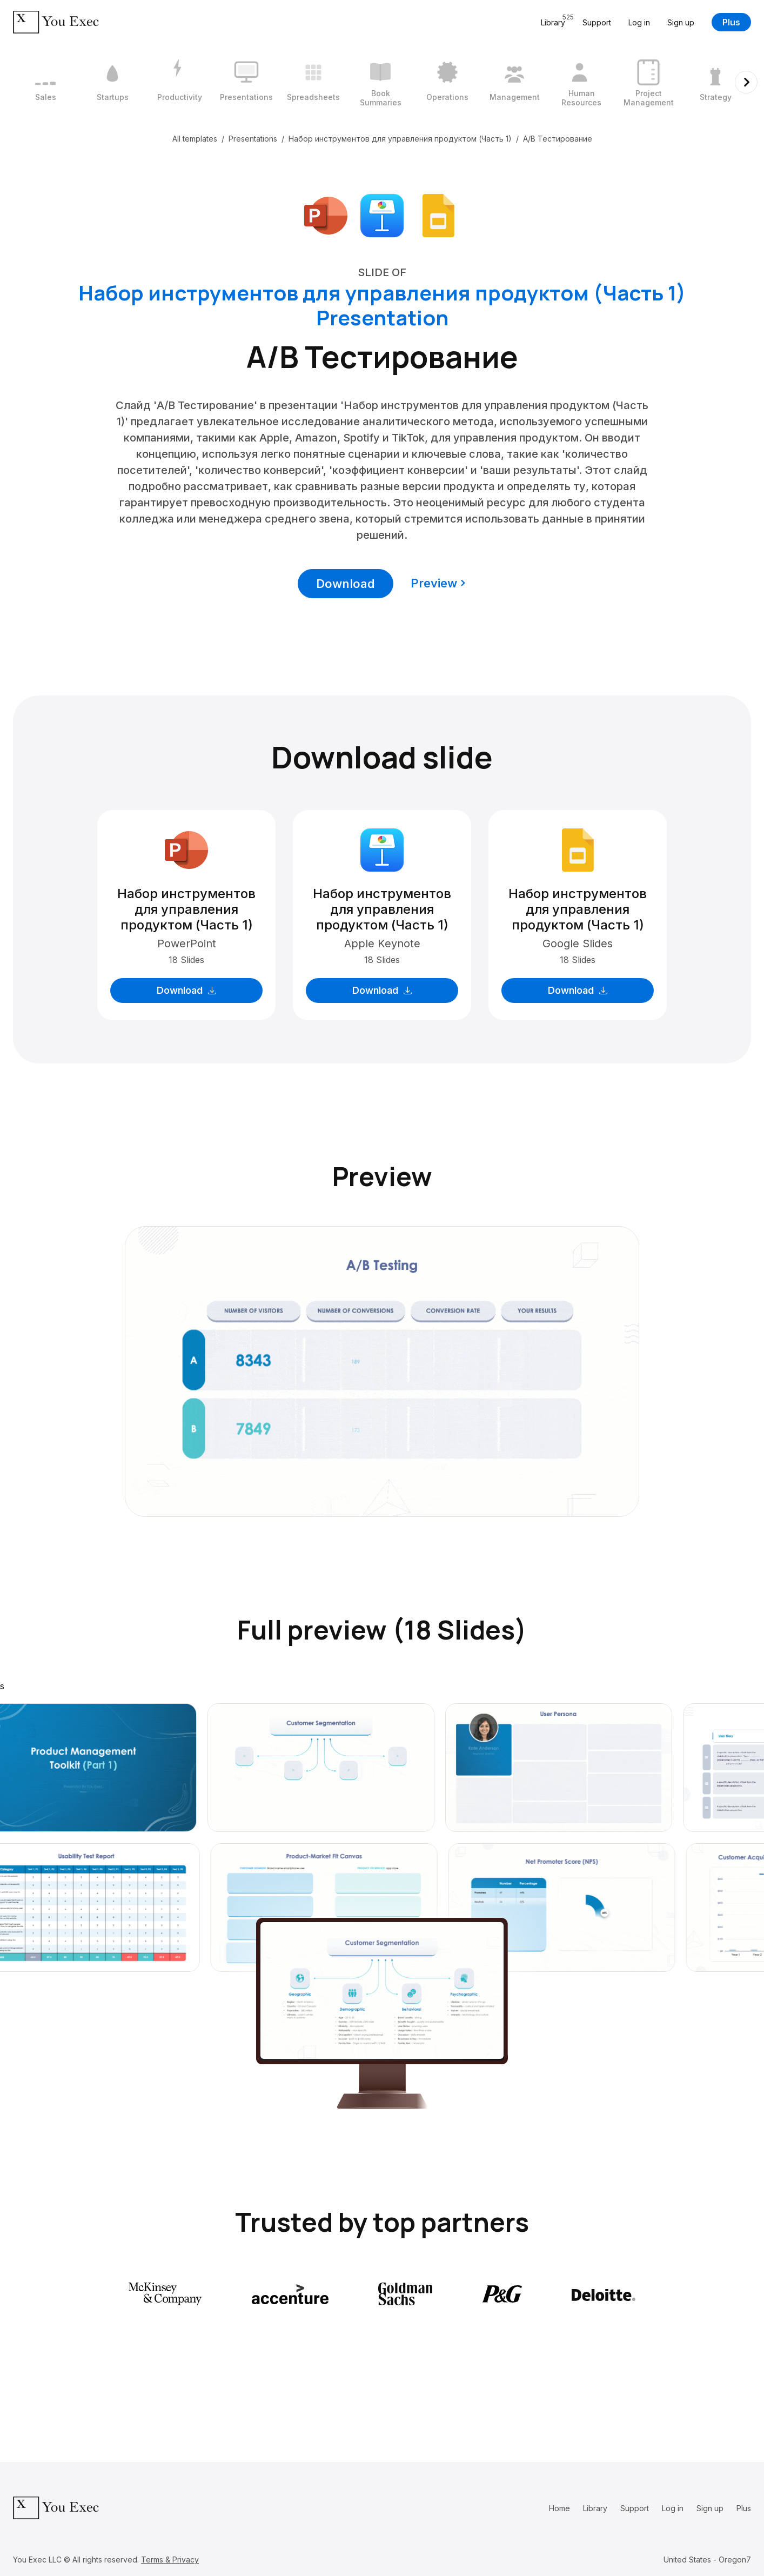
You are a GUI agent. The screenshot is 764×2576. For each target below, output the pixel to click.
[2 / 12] (112, 82)
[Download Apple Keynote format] (382, 214)
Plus (731, 22)
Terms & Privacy (170, 2559)
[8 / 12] (514, 82)
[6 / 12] (380, 82)
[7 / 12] (447, 82)
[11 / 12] (715, 82)
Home (559, 2508)
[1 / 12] (45, 82)
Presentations (253, 138)
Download (345, 584)
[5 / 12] (313, 82)
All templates (194, 138)
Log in (639, 22)
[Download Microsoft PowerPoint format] (326, 214)
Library (595, 2508)
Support (596, 22)
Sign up (680, 22)
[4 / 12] (246, 82)
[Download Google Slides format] (438, 214)
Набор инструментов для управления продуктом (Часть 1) (400, 138)
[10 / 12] (648, 82)
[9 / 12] (581, 82)
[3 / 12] (179, 82)
